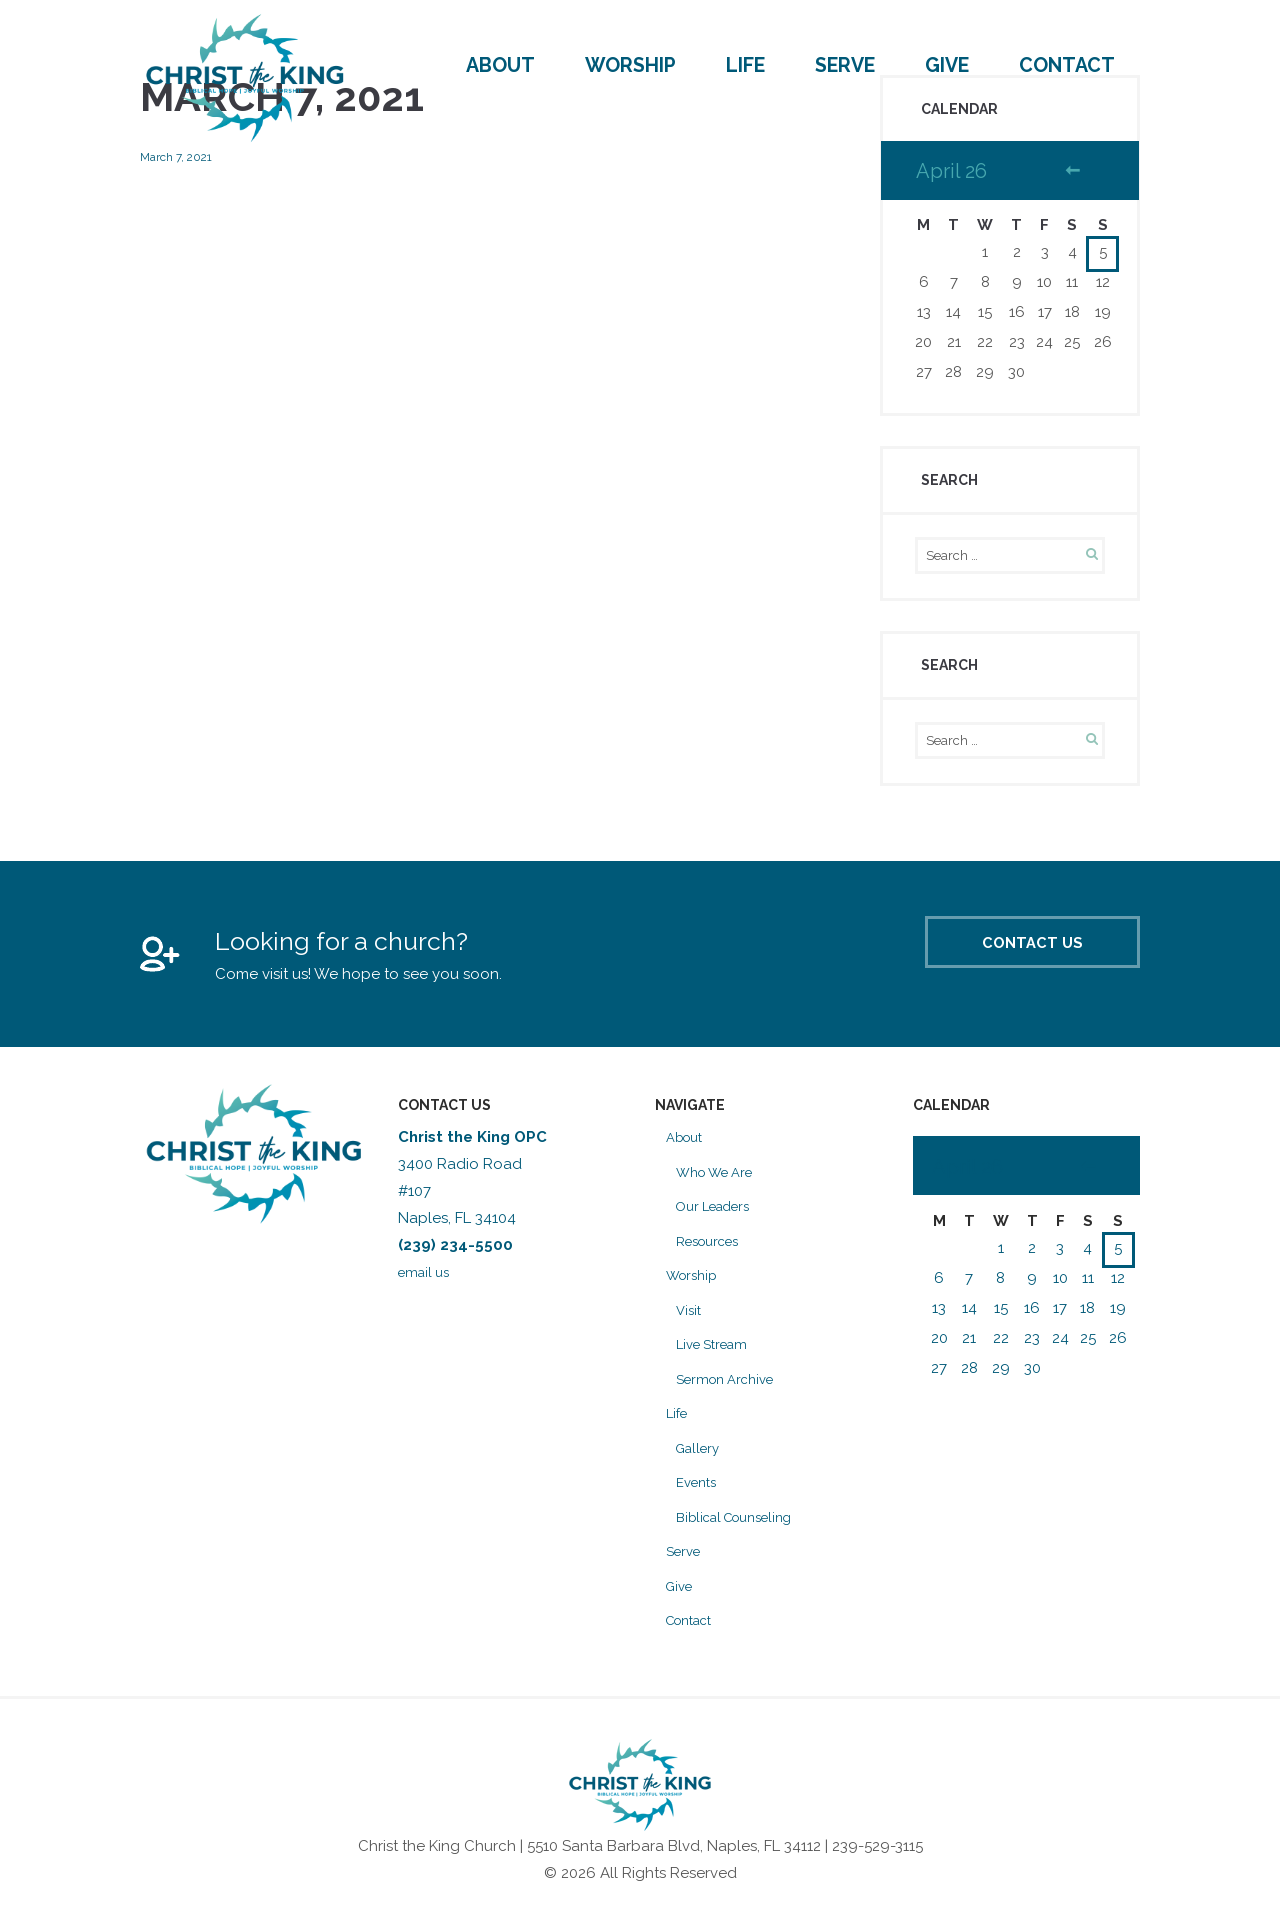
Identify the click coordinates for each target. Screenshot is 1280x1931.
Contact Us (992, 966)
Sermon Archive (732, 1393)
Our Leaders (719, 1220)
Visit (690, 1324)
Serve (845, 65)
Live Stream (717, 1358)
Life (745, 65)
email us (429, 1286)
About (500, 65)
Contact (1067, 65)
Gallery (701, 1462)
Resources (713, 1255)
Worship (630, 65)
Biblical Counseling (744, 1531)
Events (699, 1496)
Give (947, 65)
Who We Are (721, 1186)
